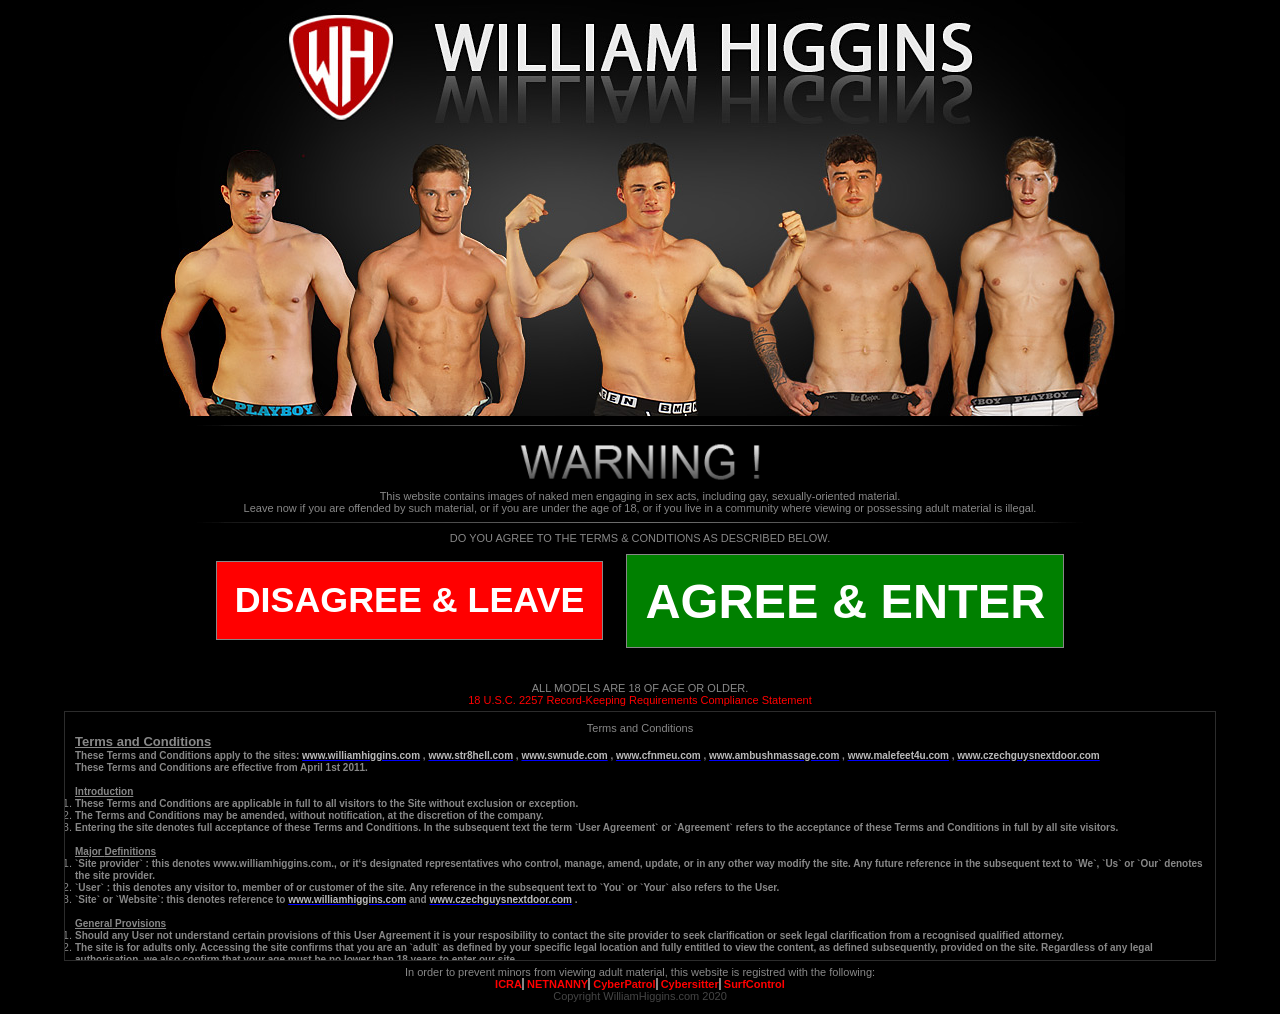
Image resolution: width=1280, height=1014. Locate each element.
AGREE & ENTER (845, 601)
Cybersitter (690, 984)
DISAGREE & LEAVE (410, 600)
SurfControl (754, 984)
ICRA (508, 984)
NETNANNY (557, 984)
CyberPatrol (624, 984)
